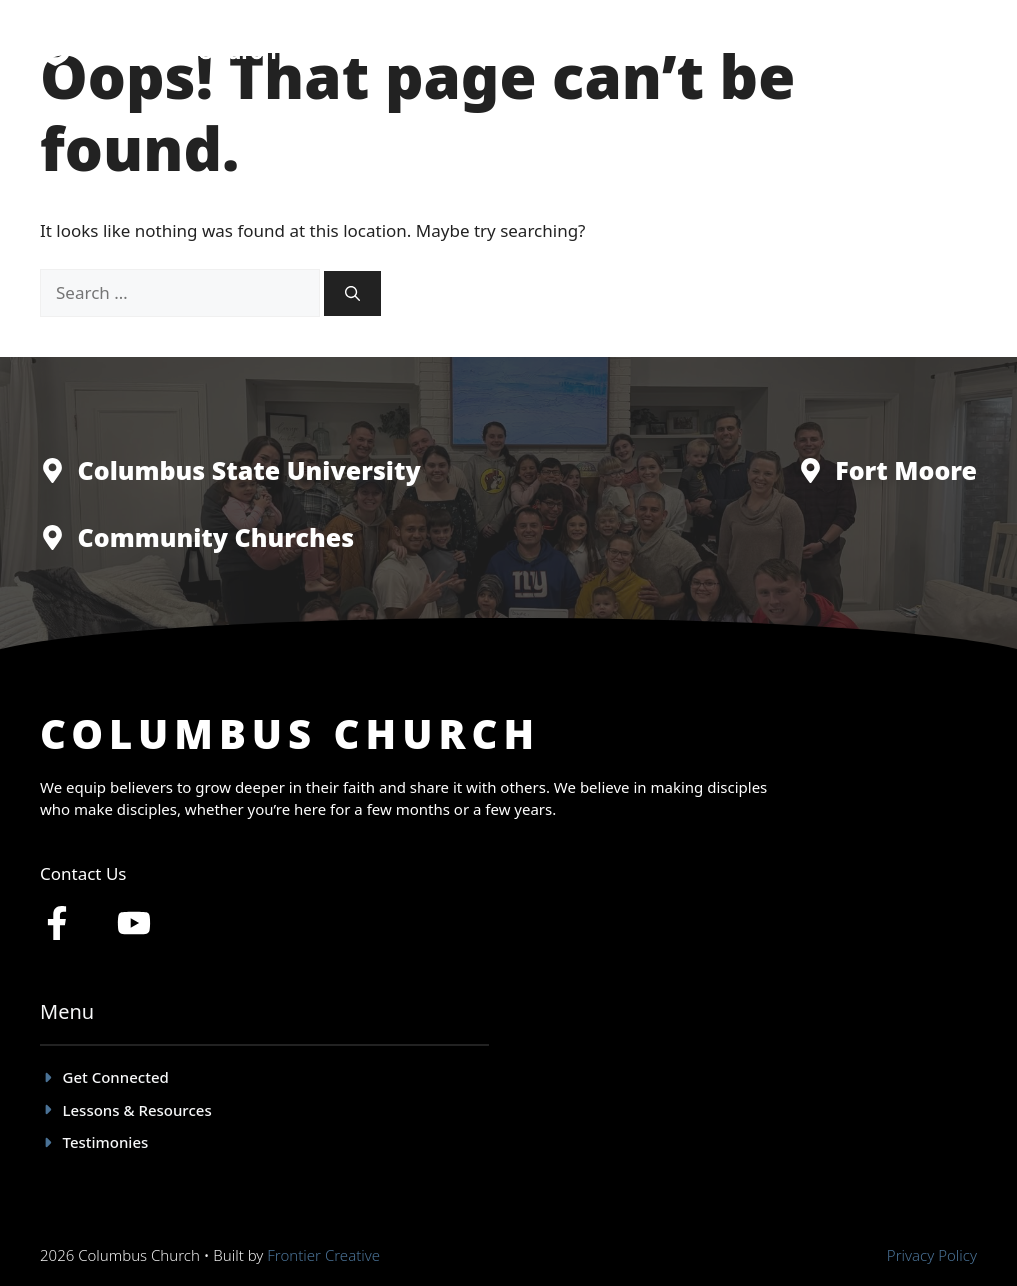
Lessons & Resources (812, 50)
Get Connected (522, 50)
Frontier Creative (323, 1255)
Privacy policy (932, 1255)
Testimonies (657, 50)
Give (941, 50)
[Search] (352, 293)
